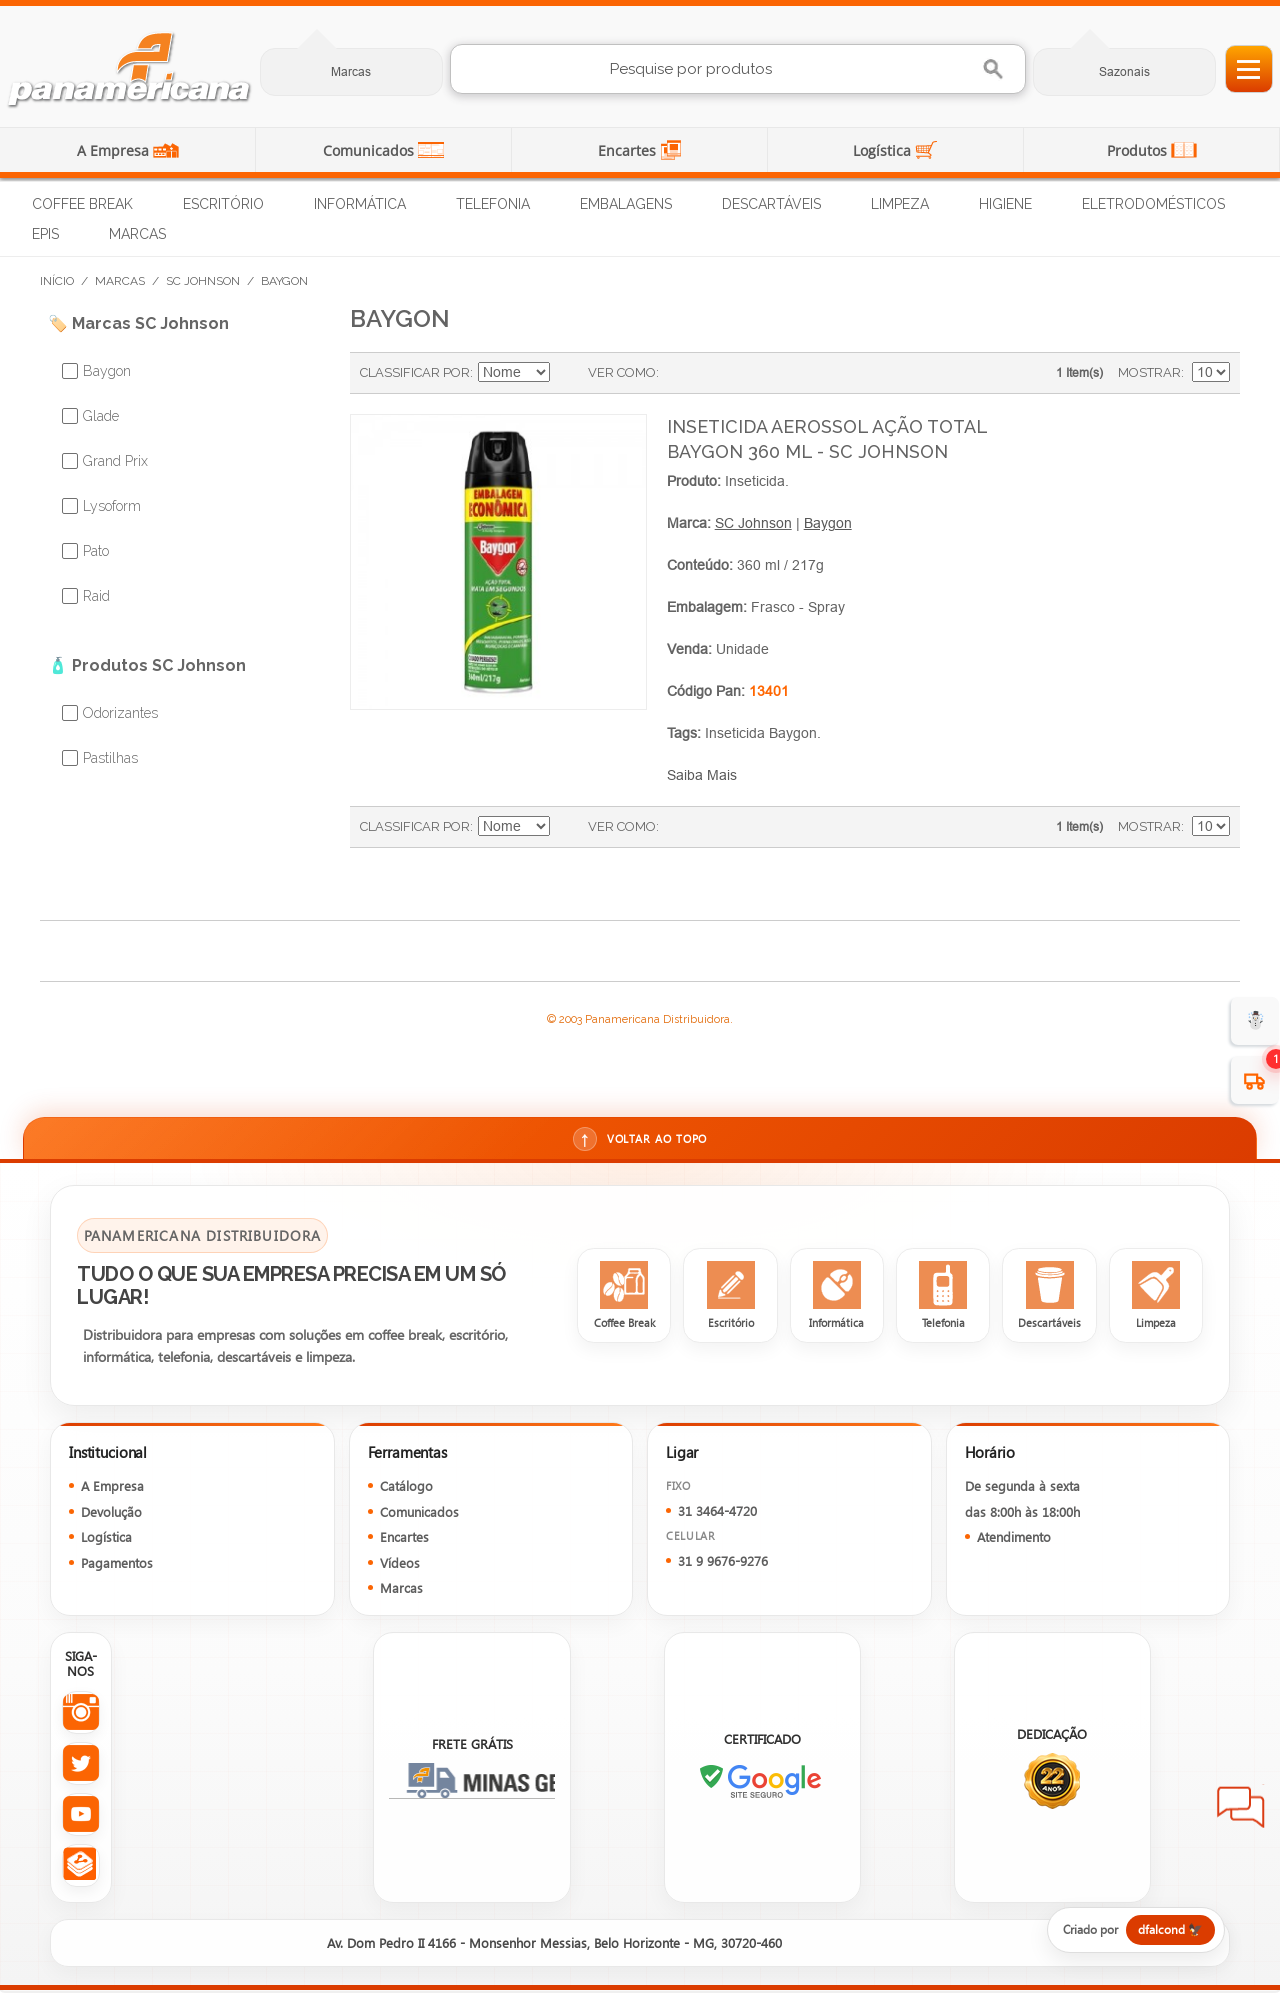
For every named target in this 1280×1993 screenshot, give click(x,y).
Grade (679, 373)
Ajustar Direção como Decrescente (568, 373)
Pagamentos (117, 1564)
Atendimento (1014, 1539)
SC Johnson (203, 281)
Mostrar (1149, 372)
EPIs (45, 234)
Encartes (629, 150)
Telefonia (493, 204)
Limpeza (900, 204)
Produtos (1139, 150)
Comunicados (370, 150)
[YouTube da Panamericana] (81, 1817)
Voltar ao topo (639, 1140)
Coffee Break (82, 204)
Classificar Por (415, 372)
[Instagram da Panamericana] (81, 1715)
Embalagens (626, 204)
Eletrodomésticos (1153, 204)
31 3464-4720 (717, 1512)
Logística (884, 150)
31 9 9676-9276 (723, 1563)
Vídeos (400, 1564)
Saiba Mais (702, 775)
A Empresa (115, 150)
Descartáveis (771, 204)
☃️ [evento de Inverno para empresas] (1255, 1020)
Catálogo (406, 1488)
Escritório (223, 204)
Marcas (351, 71)
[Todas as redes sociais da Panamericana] (81, 1868)
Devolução (111, 1513)
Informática (360, 204)
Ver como (622, 372)
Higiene (1005, 204)
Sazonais (1124, 71)
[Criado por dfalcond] (1127, 1933)
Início (57, 281)
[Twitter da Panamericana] (81, 1766)
